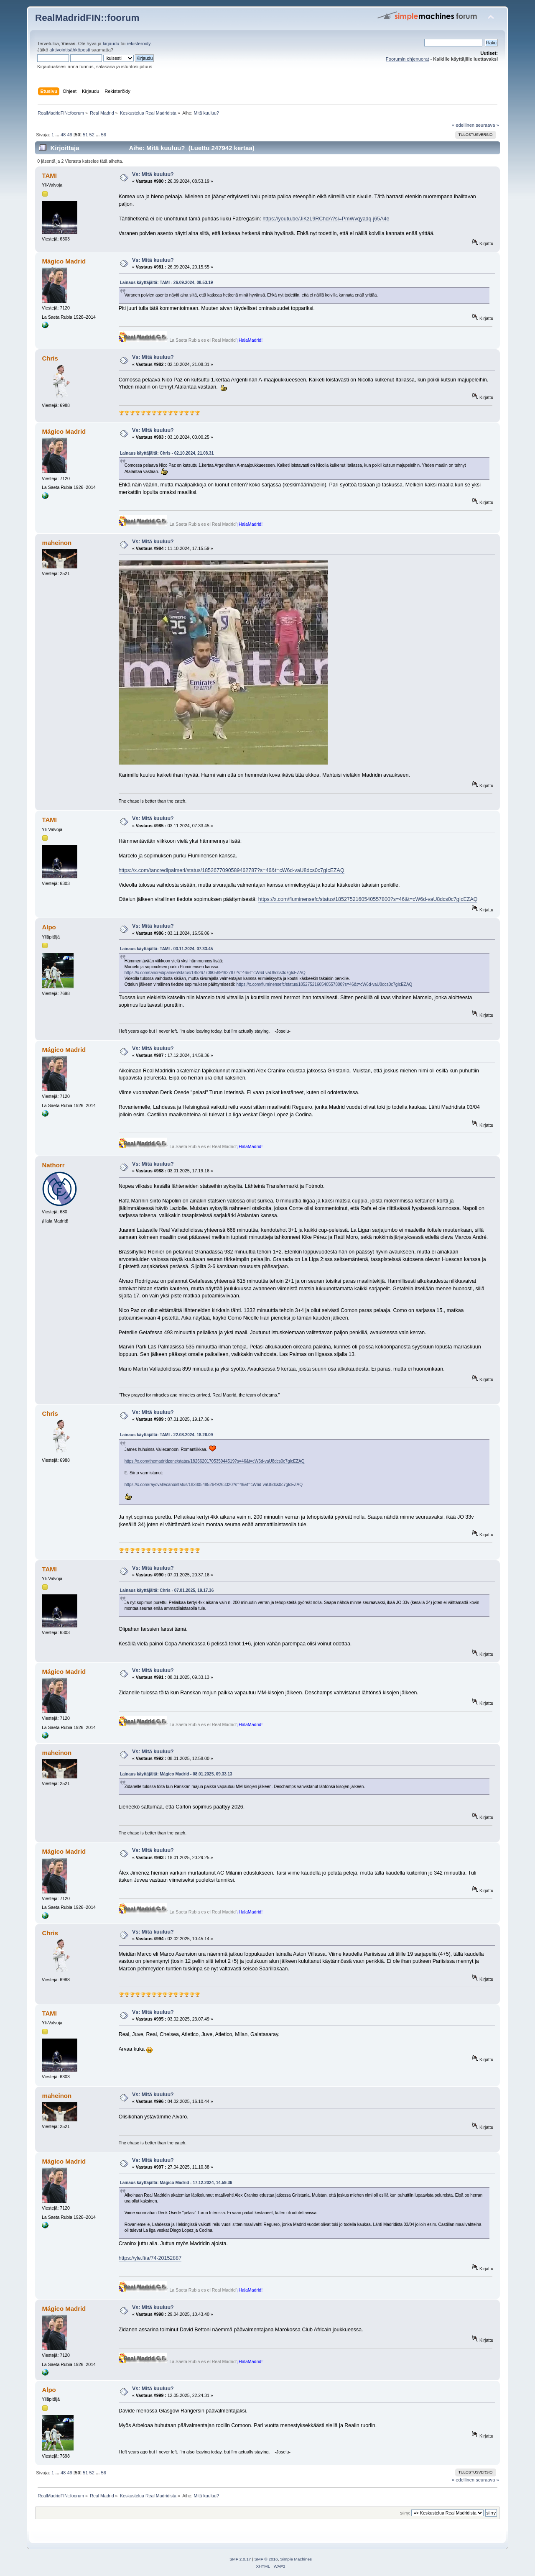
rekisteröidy (138, 43)
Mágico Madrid (64, 261)
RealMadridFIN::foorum (87, 18)
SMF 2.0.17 (240, 2559)
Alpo (49, 927)
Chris (50, 358)
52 (91, 134)
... (57, 134)
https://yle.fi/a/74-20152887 (150, 2258)
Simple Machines (296, 2559)
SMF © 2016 (266, 2559)
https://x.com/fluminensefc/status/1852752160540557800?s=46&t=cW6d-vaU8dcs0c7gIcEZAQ (368, 899)
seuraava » (487, 125)
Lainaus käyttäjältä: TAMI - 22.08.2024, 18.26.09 (166, 1435)
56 (103, 134)
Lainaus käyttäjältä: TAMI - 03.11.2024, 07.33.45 (166, 948)
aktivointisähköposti (69, 49)
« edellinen (463, 125)
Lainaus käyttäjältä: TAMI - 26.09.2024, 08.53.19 (166, 282)
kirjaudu (111, 43)
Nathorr (53, 1165)
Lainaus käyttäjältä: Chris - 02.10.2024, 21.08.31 (167, 453)
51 (85, 134)
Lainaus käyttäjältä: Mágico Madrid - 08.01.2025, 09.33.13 (176, 1774)
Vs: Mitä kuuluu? (153, 174)
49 (69, 134)
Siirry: (405, 2513)
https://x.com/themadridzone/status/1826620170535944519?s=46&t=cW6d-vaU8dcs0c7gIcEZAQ (215, 1461)
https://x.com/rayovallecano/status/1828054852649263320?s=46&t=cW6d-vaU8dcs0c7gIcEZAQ (214, 1484)
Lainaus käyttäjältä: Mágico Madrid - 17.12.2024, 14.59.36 (176, 2182)
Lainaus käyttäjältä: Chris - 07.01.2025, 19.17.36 (167, 1590)
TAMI (49, 175)
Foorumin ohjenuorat (407, 58)
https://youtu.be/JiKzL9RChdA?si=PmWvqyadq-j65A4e (325, 219)
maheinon (56, 542)
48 (63, 134)
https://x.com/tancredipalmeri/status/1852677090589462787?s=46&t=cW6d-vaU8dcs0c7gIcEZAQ (231, 870)
